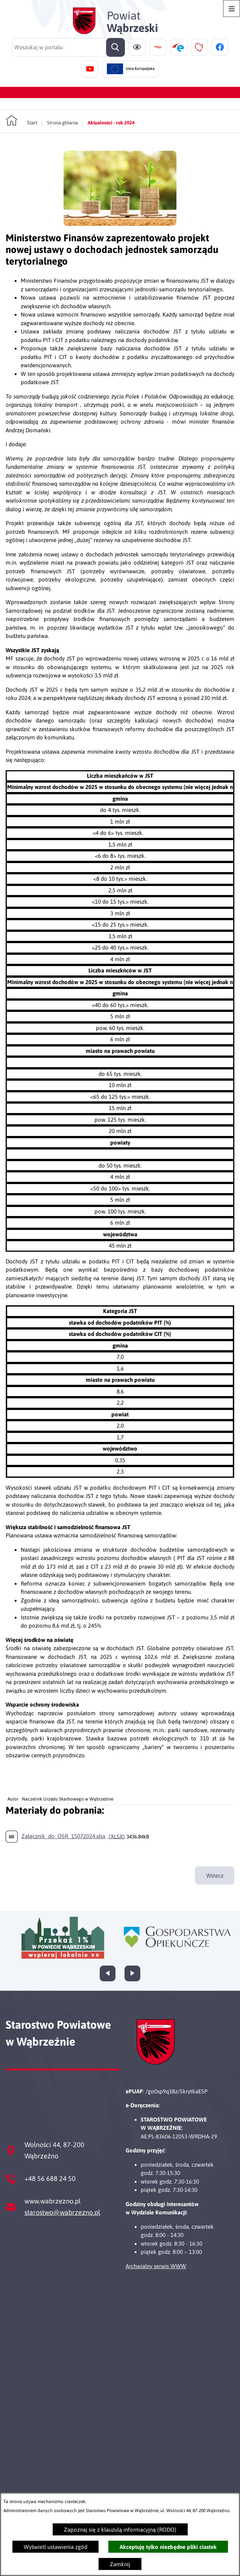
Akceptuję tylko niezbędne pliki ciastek (168, 2547)
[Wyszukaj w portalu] (68, 47)
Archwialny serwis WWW (156, 2266)
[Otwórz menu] (231, 8)
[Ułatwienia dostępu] (137, 47)
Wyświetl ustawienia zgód (55, 2547)
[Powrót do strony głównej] (21, 121)
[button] (120, 224)
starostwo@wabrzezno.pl (62, 2212)
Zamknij (120, 2564)
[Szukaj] (115, 47)
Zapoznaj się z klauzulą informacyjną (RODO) (120, 2529)
